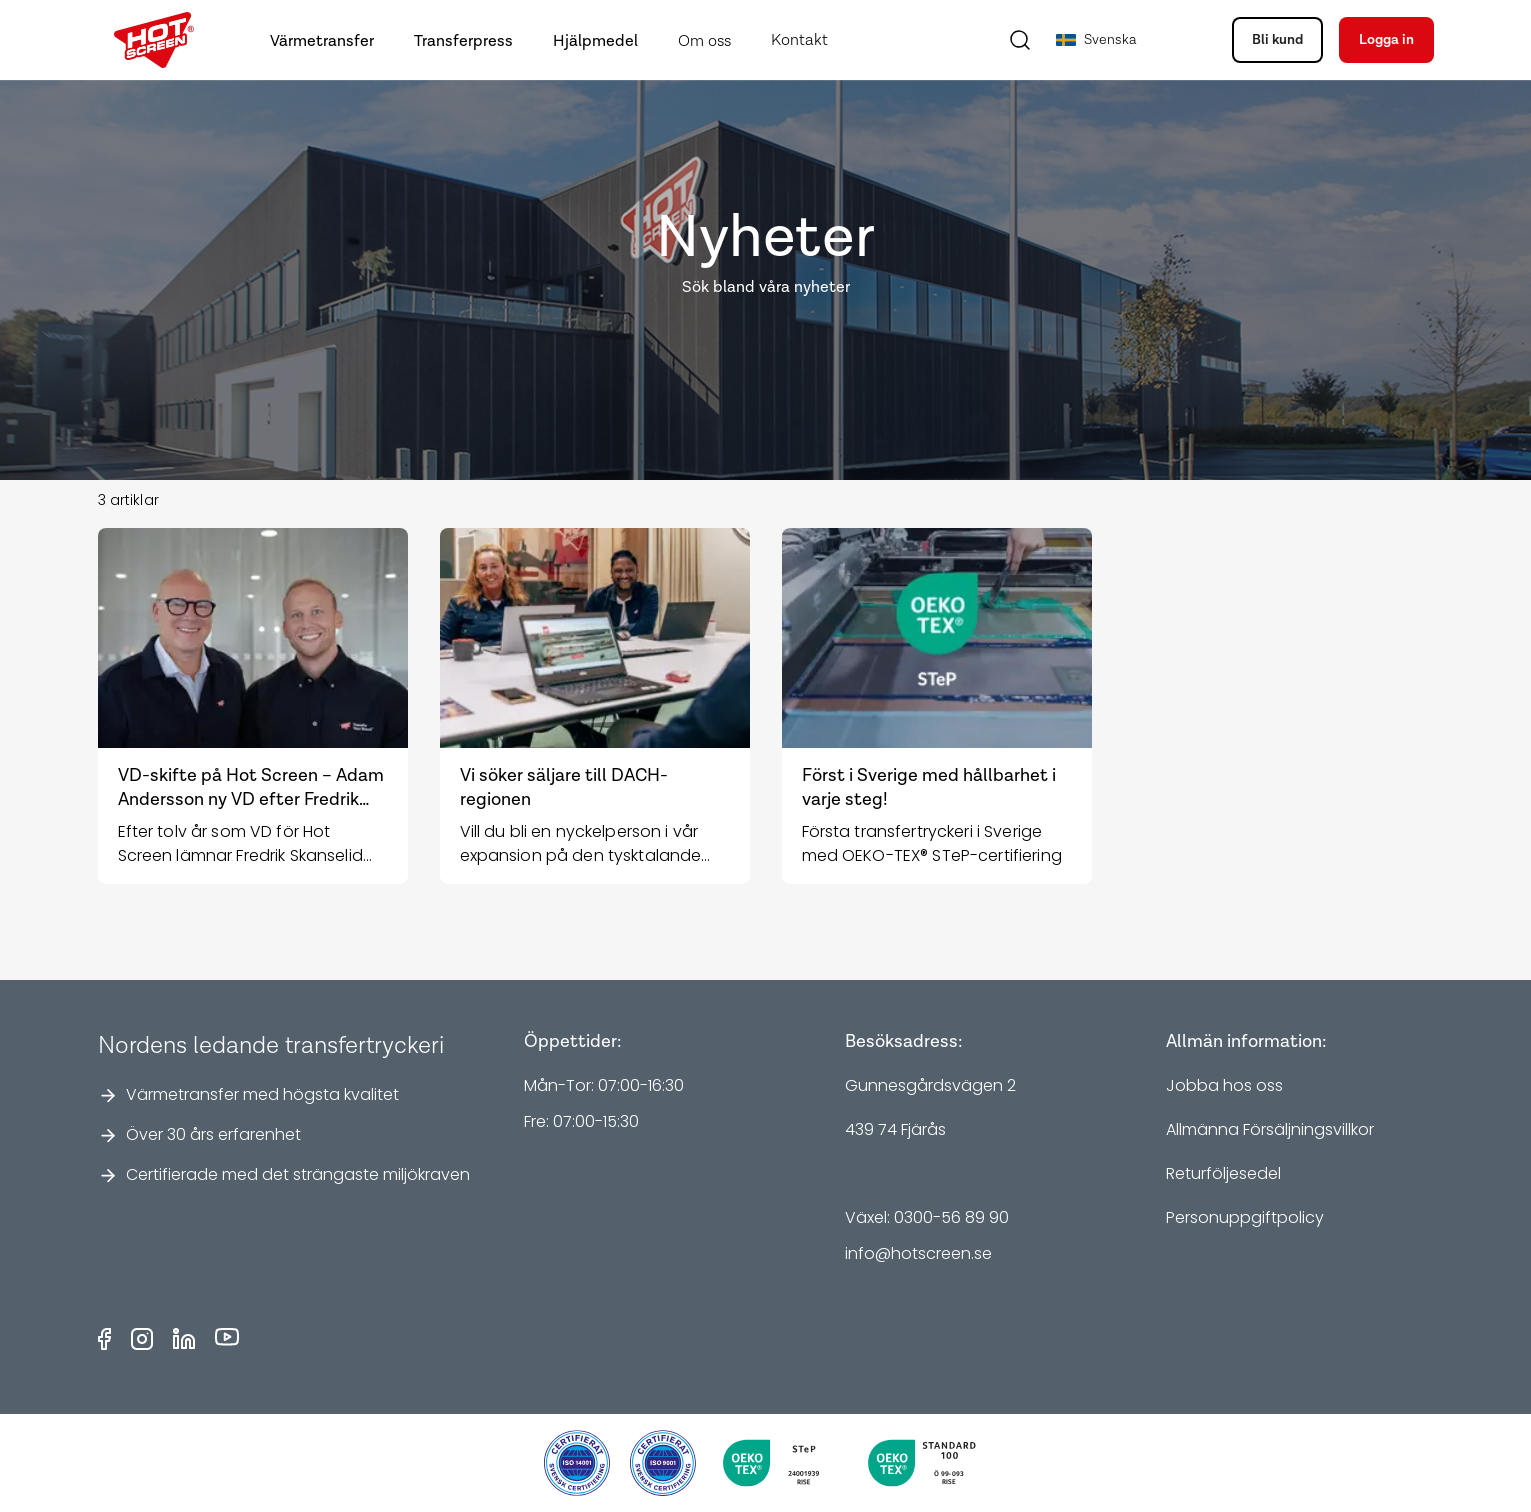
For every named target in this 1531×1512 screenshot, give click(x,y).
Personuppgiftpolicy (1245, 1217)
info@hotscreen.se (918, 1253)
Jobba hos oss (1224, 1085)
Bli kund (1277, 40)
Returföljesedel (1223, 1173)
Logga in (1386, 40)
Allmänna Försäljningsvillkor (1270, 1129)
